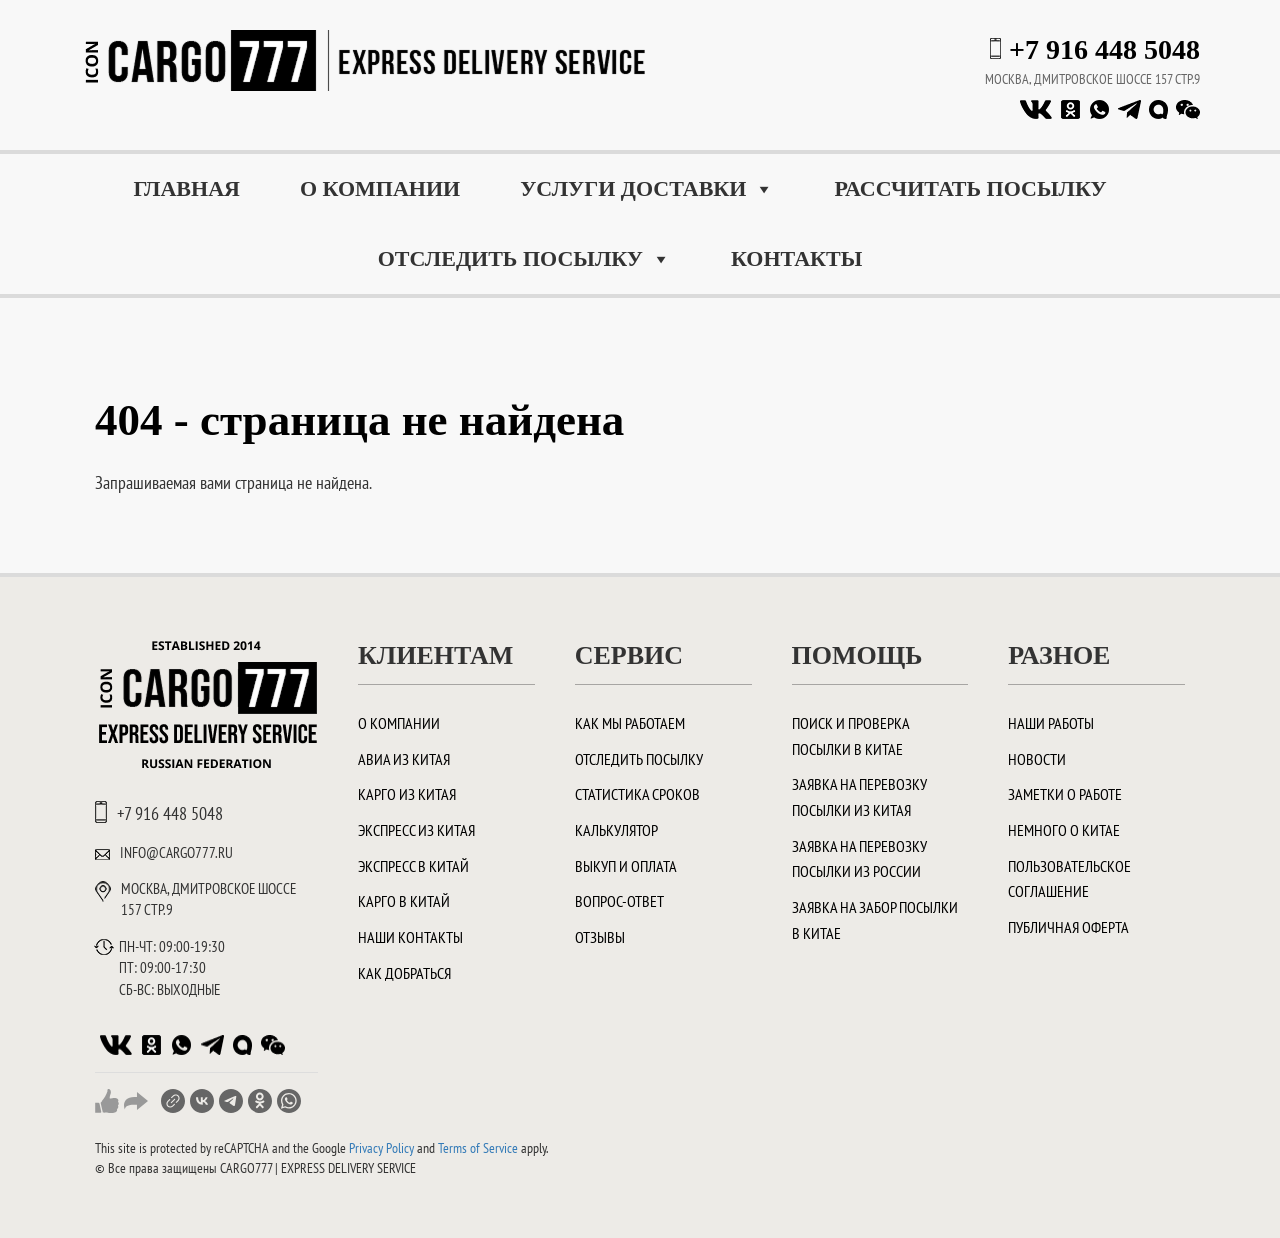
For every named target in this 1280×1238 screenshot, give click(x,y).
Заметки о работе (1065, 794)
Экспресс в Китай (413, 866)
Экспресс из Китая (416, 830)
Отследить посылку (524, 259)
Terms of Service (478, 1148)
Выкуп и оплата (626, 866)
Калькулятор (616, 830)
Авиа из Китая (404, 759)
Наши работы (1051, 723)
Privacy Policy (381, 1148)
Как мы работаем (630, 723)
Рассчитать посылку (970, 188)
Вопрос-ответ (619, 901)
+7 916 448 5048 (1104, 49)
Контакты (796, 258)
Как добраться (404, 973)
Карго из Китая (407, 794)
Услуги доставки (647, 189)
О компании (380, 188)
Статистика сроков (637, 794)
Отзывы (600, 937)
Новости (1037, 759)
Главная (186, 188)
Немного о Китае (1064, 830)
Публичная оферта (1068, 927)
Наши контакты (410, 937)
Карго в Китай (404, 901)
